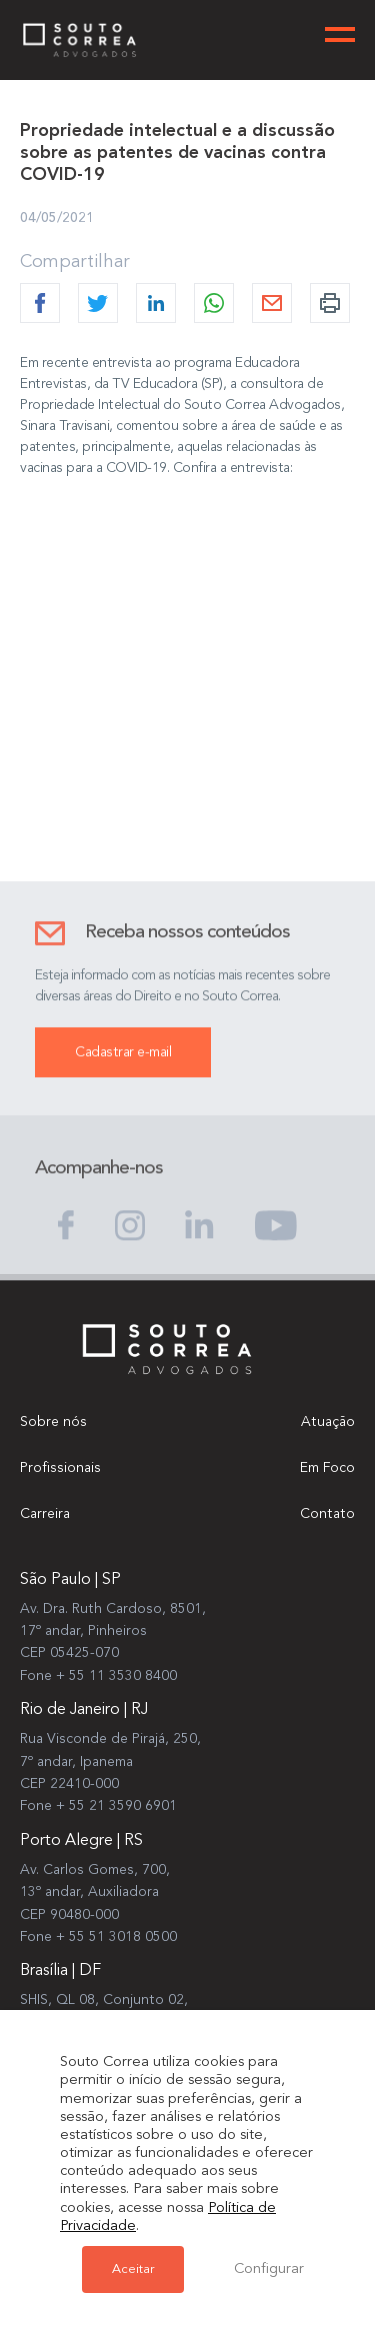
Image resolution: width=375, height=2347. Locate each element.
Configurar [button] (269, 2269)
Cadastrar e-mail (123, 1075)
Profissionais (60, 1468)
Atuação (328, 1422)
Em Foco (327, 1468)
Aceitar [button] (133, 2269)
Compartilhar (75, 262)
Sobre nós (53, 1422)
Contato (327, 1514)
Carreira (45, 1514)
